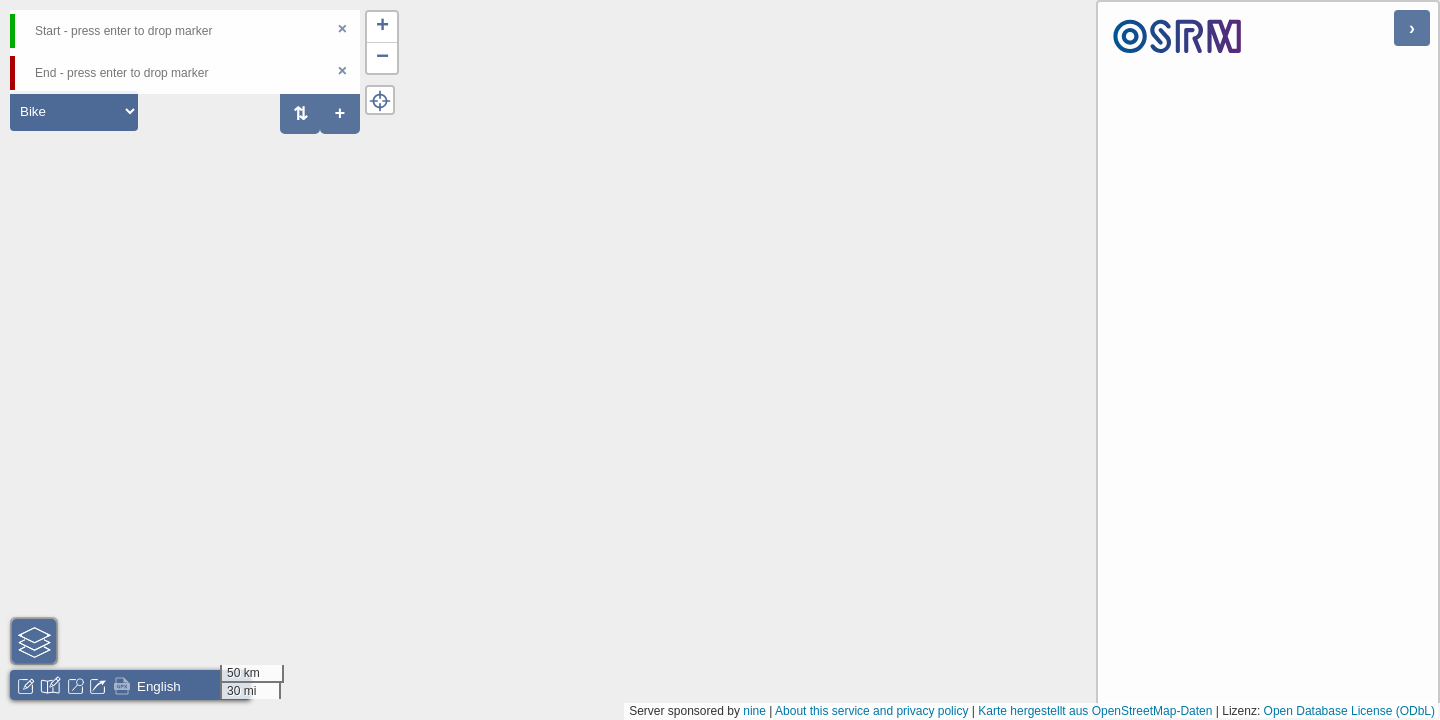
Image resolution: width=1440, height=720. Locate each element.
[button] (382, 27)
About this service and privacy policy (871, 711)
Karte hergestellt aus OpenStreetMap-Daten (1095, 711)
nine (754, 711)
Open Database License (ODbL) (1349, 711)
